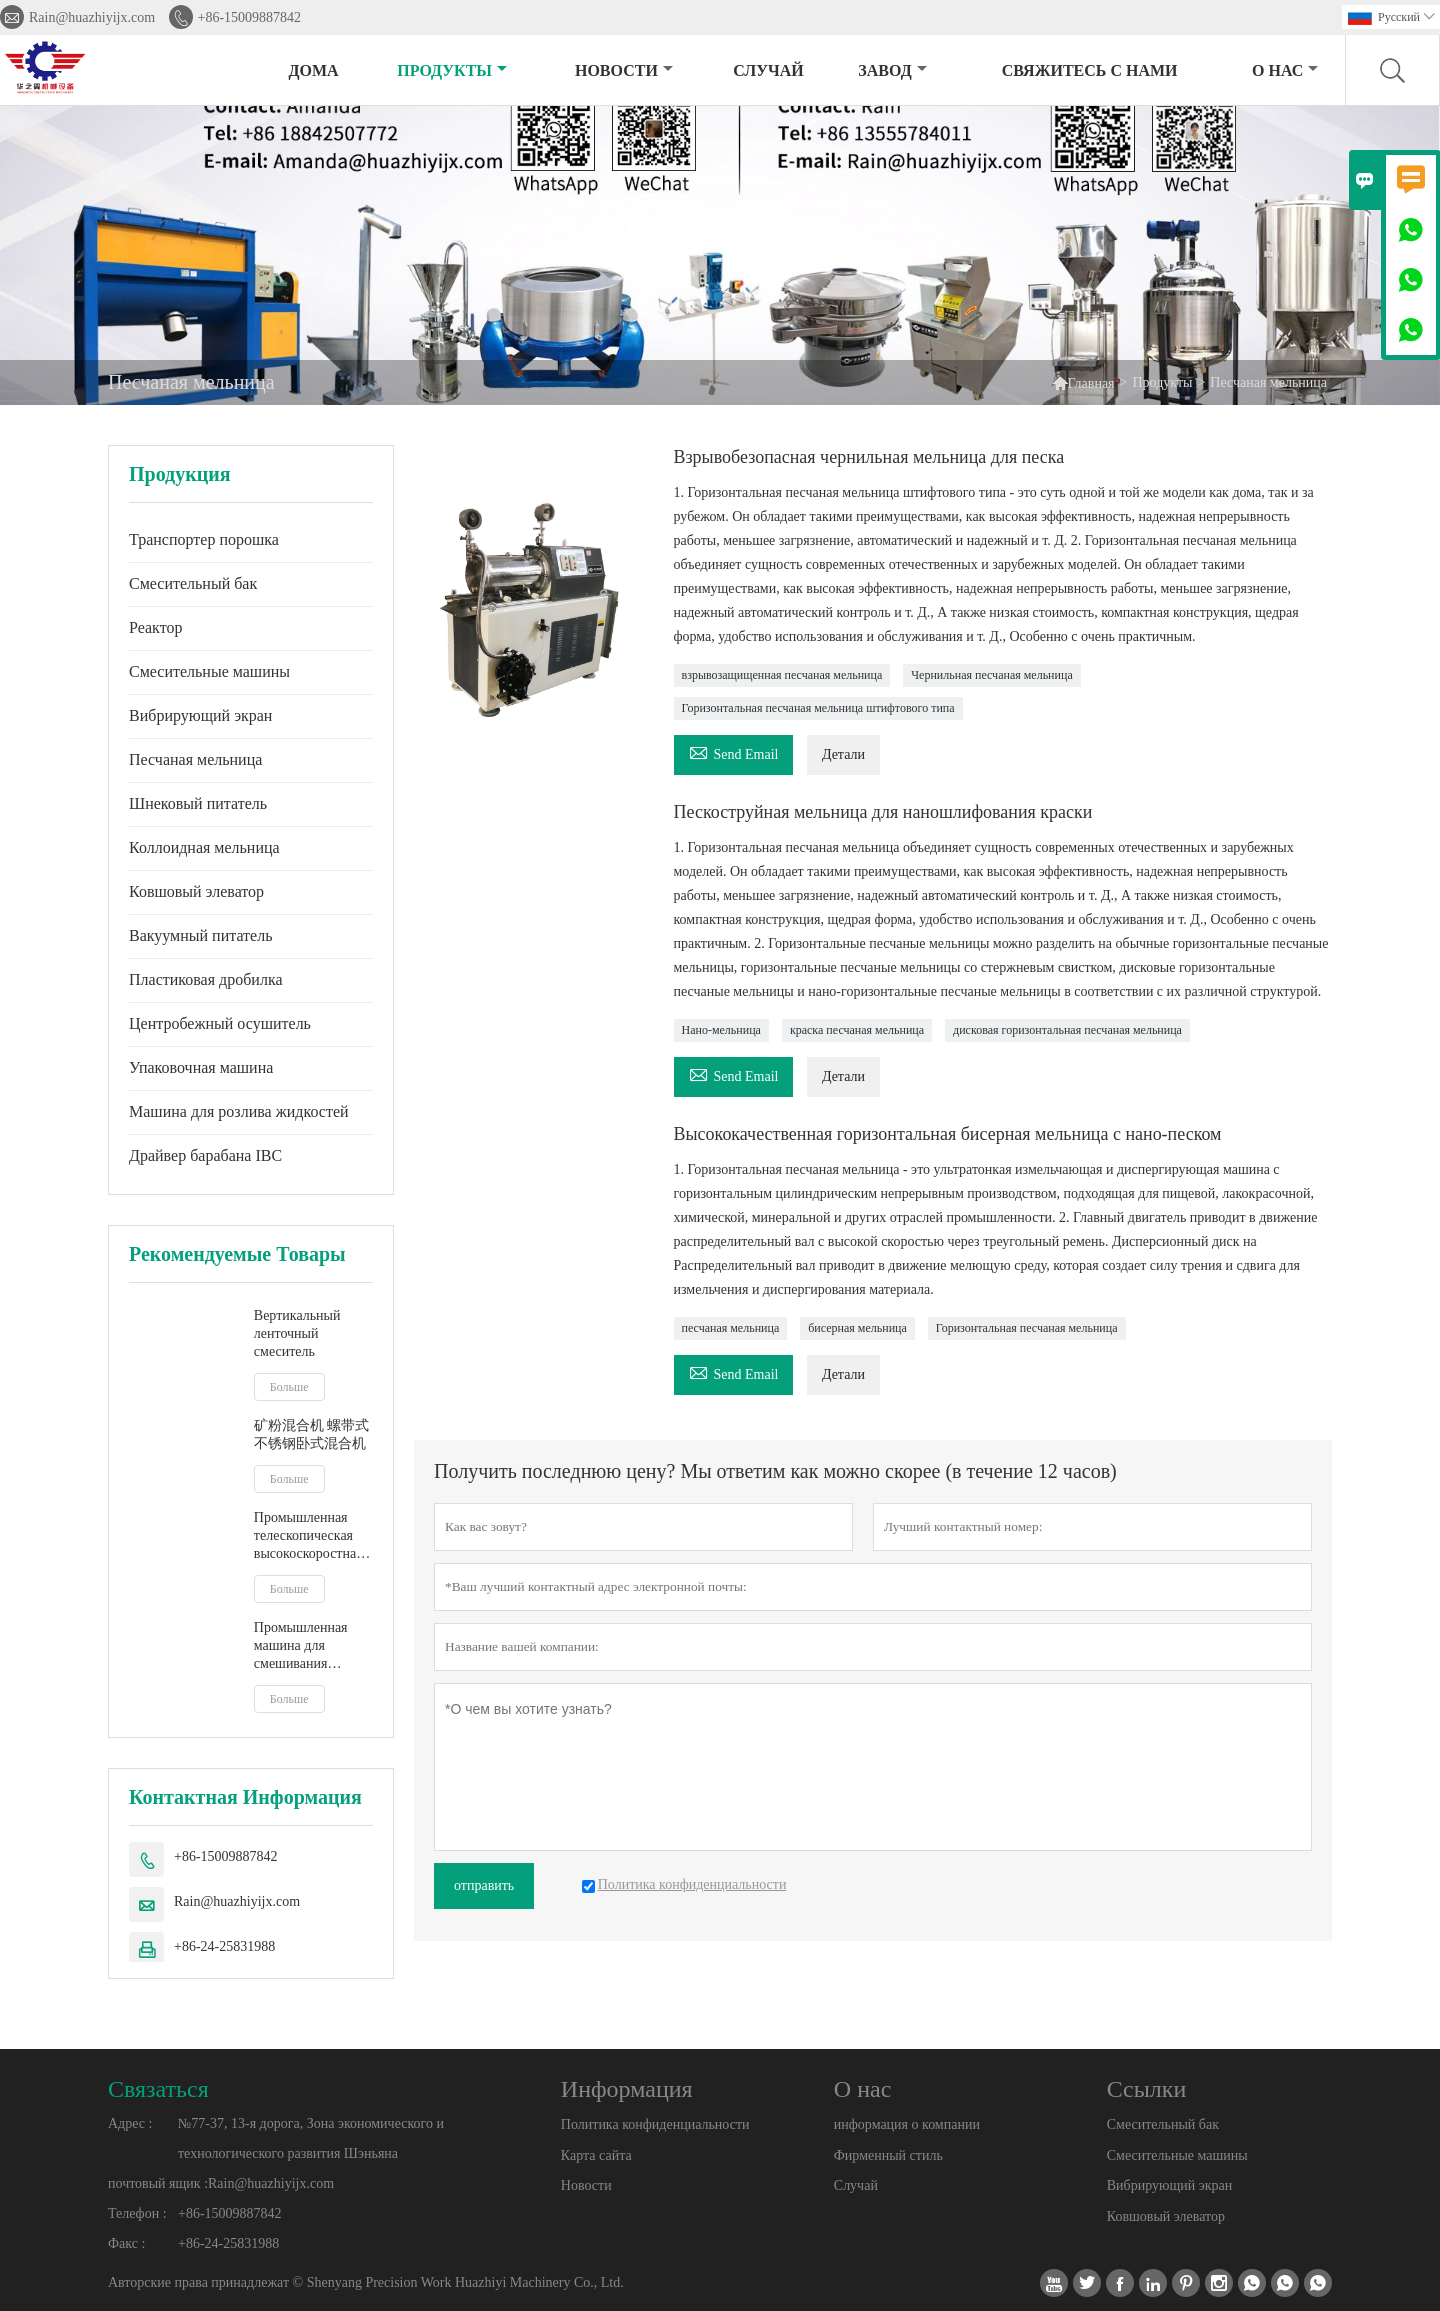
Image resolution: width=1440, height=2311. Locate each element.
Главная (1083, 382)
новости (624, 70)
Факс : (126, 2243)
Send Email (734, 751)
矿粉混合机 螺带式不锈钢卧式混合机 (312, 1434)
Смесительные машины (209, 671)
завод (892, 70)
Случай (856, 2185)
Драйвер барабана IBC (205, 1155)
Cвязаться (158, 2089)
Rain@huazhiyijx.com (92, 17)
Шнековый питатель (198, 803)
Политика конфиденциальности (655, 2124)
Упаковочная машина (201, 1067)
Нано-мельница (721, 1030)
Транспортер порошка (204, 539)
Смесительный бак (193, 583)
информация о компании (907, 2124)
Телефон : (137, 2213)
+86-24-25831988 (224, 1946)
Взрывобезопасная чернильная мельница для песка (869, 457)
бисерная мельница (857, 1328)
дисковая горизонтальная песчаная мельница (1067, 1030)
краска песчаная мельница (857, 1030)
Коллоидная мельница (204, 847)
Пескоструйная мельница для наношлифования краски (883, 812)
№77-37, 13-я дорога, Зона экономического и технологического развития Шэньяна (311, 2138)
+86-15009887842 (250, 17)
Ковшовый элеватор (196, 891)
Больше (289, 1387)
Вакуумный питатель (200, 935)
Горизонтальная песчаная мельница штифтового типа (818, 708)
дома (314, 70)
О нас (1285, 70)
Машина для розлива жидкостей (239, 1111)
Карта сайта (596, 2155)
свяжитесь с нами (1090, 70)
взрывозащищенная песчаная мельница (782, 675)
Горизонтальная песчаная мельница (1027, 1328)
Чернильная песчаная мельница (991, 675)
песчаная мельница (731, 1328)
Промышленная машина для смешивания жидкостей (301, 1646)
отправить (484, 1885)
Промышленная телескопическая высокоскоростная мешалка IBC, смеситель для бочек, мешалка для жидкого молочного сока (312, 1536)
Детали (843, 754)
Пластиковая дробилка (206, 979)
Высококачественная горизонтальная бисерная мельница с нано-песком (948, 1134)
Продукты (452, 70)
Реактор (155, 627)
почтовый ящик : (158, 2183)
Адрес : (130, 2123)
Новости (586, 2185)
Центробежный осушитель (220, 1023)
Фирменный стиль (888, 2155)
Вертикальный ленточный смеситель (297, 1333)
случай (768, 70)
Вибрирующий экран (200, 715)
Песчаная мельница (195, 759)
